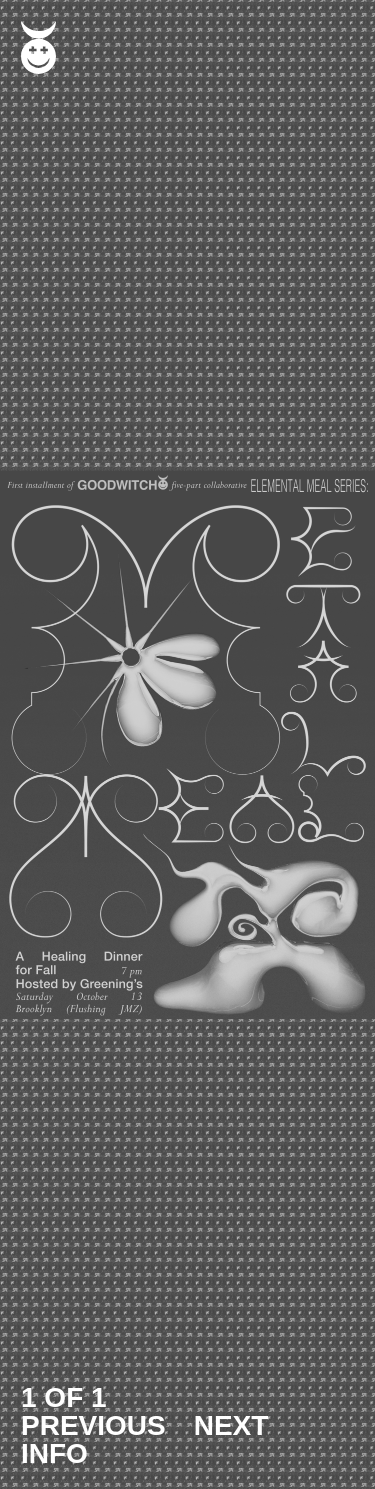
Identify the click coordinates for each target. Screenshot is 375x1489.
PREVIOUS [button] (93, 1425)
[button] (187, 744)
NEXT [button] (231, 1425)
